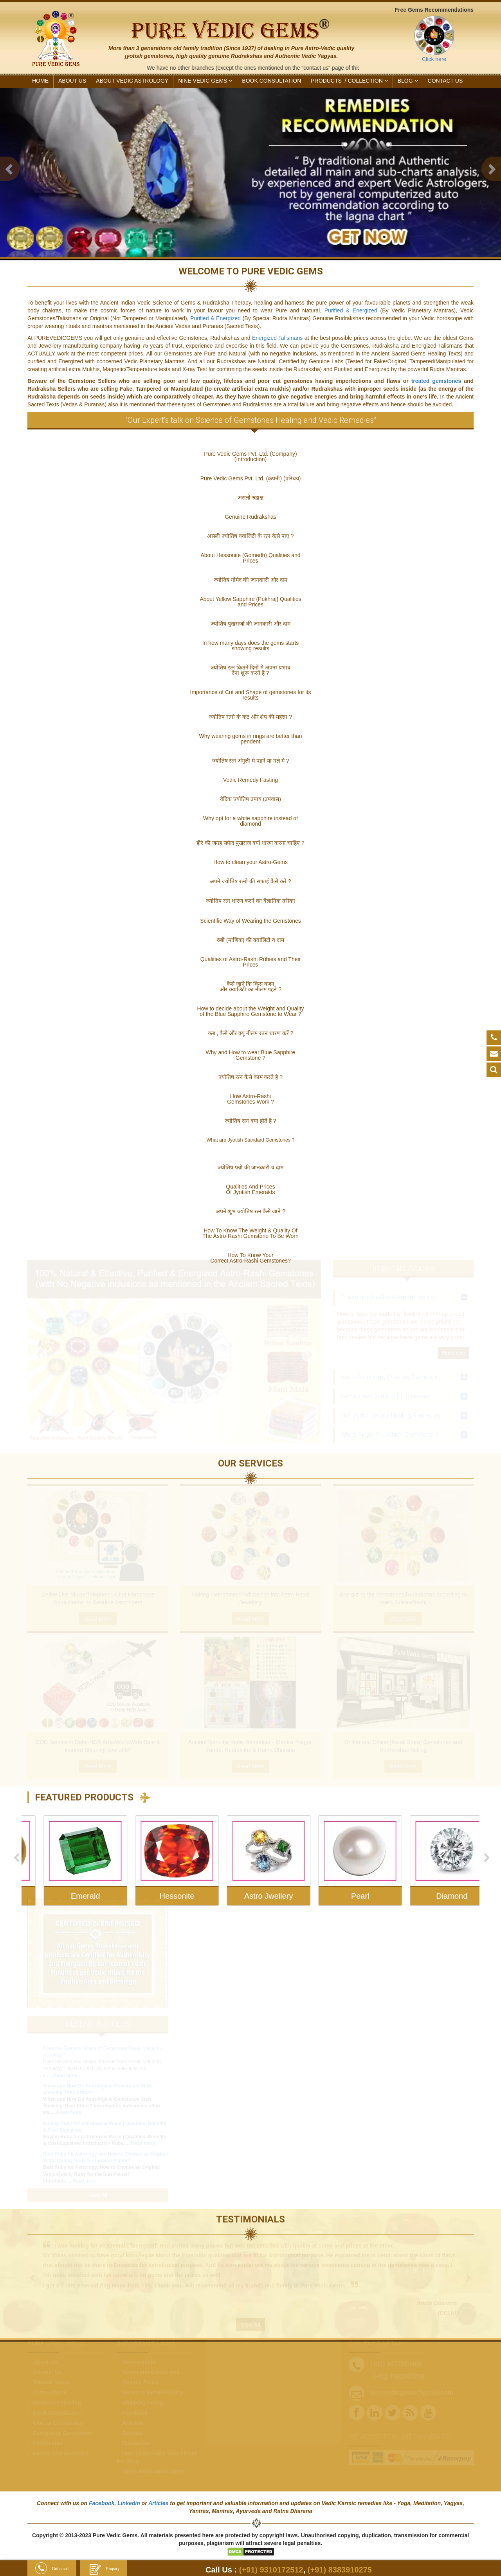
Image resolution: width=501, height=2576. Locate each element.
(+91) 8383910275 (340, 2569)
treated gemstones (436, 381)
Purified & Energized (350, 310)
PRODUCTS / (349, 81)
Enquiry (103, 2569)
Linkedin (128, 2503)
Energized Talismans (278, 338)
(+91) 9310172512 (271, 2569)
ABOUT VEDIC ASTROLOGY (132, 81)
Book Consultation (271, 81)
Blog (408, 81)
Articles (158, 2503)
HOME (40, 81)
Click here (434, 59)
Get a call (51, 2569)
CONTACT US (445, 81)
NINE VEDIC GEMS (205, 81)
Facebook (101, 2503)
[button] (10, 169)
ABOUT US (72, 81)
